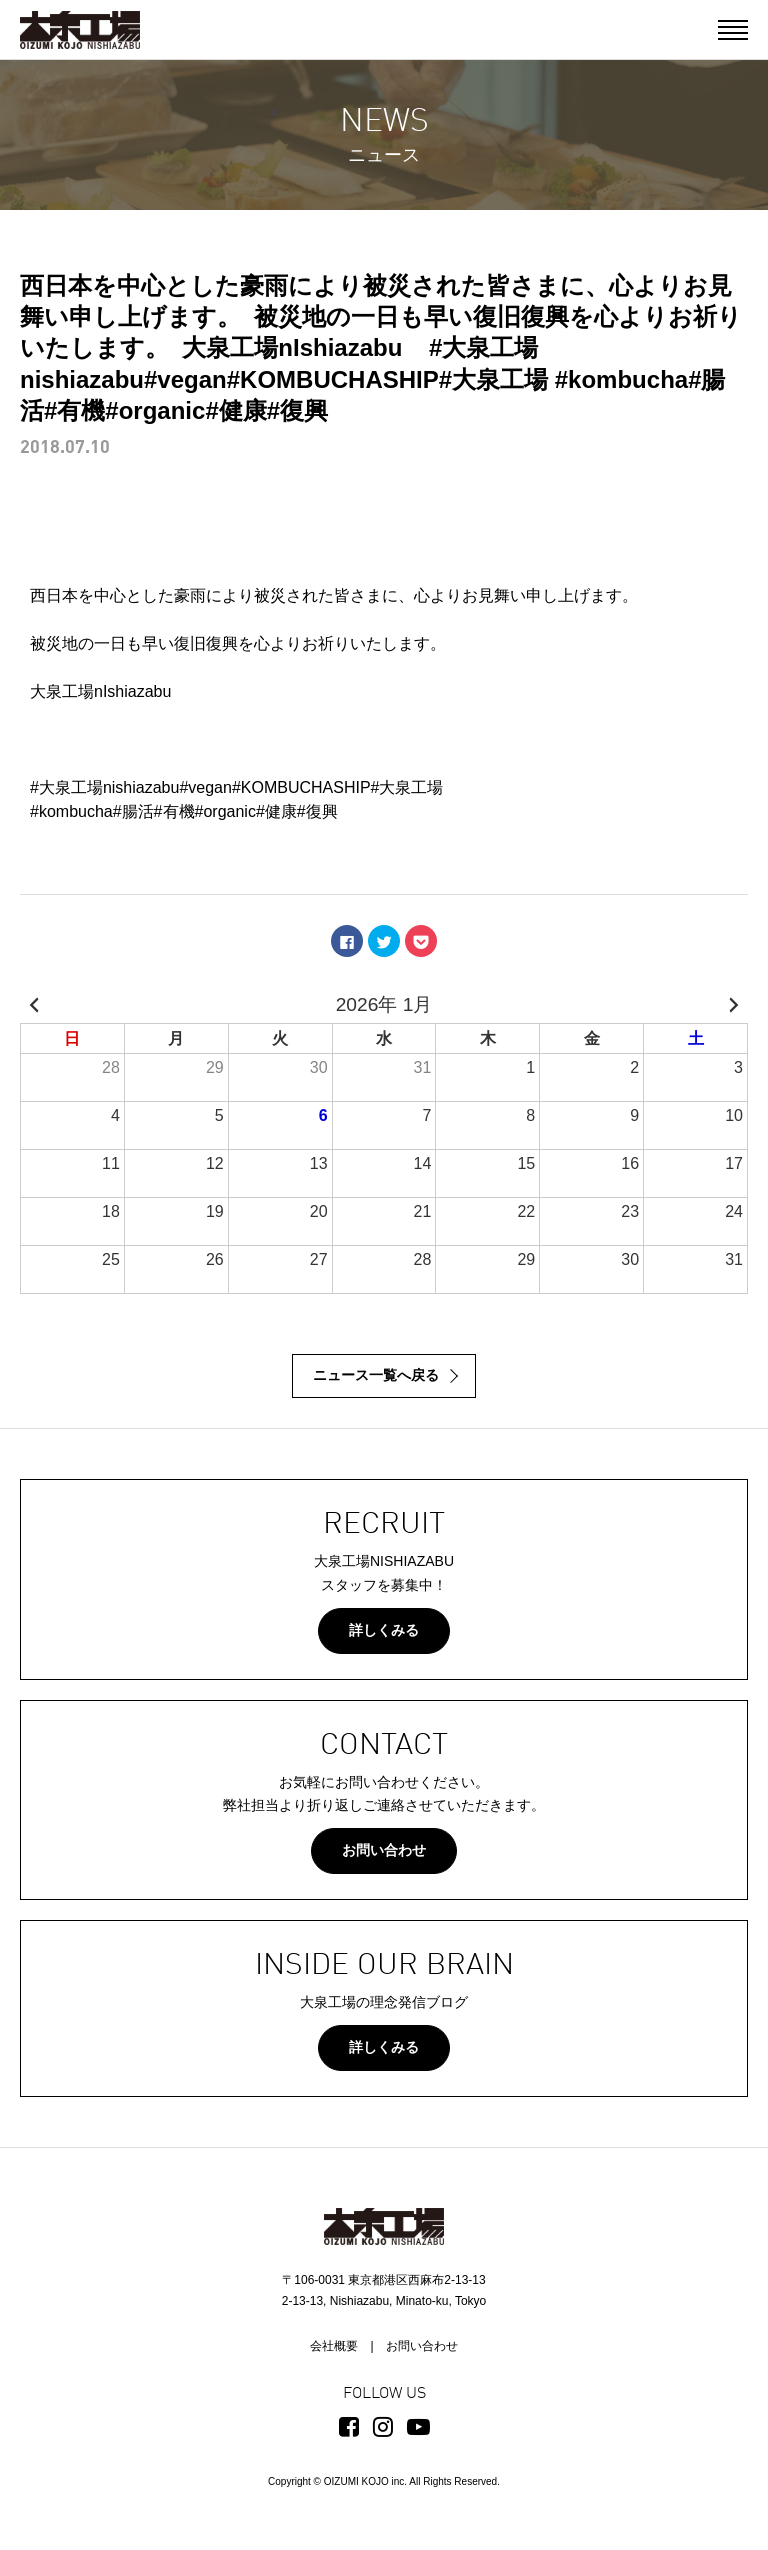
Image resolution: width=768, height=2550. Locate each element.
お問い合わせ (384, 1850)
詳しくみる (384, 1630)
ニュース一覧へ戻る (376, 1375)
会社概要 (334, 2346)
